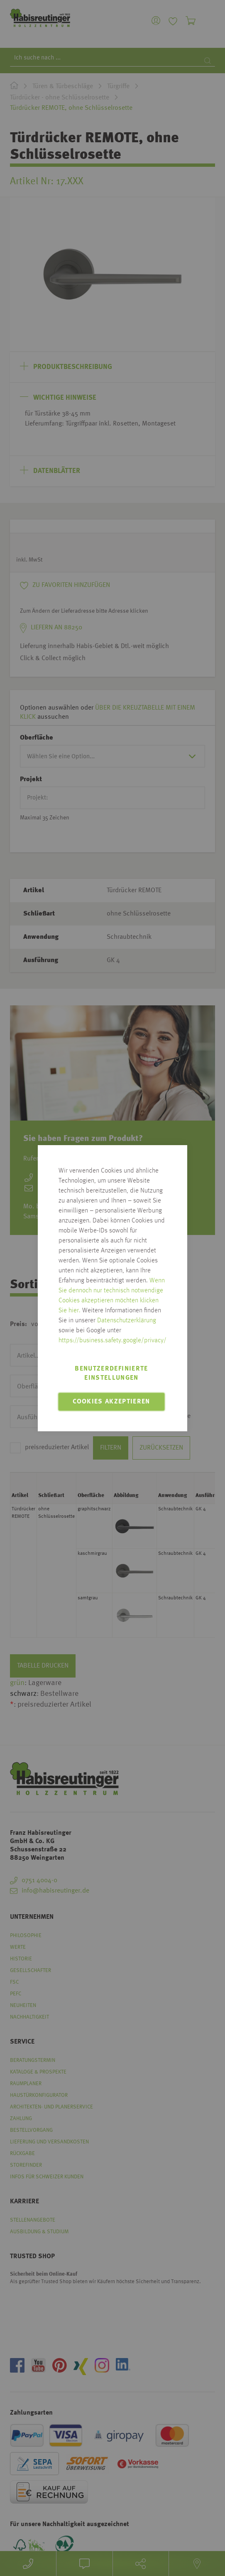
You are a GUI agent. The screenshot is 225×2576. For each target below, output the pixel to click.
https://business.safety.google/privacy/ (112, 1340)
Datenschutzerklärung (126, 1320)
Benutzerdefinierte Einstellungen (111, 1373)
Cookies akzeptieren (111, 1401)
